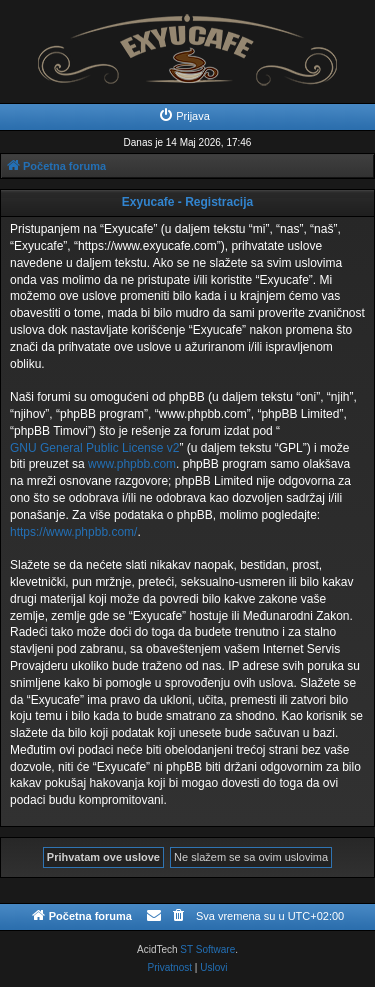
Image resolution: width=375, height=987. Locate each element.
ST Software (207, 949)
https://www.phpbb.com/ (73, 532)
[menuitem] (184, 116)
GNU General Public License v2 (94, 448)
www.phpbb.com (132, 464)
